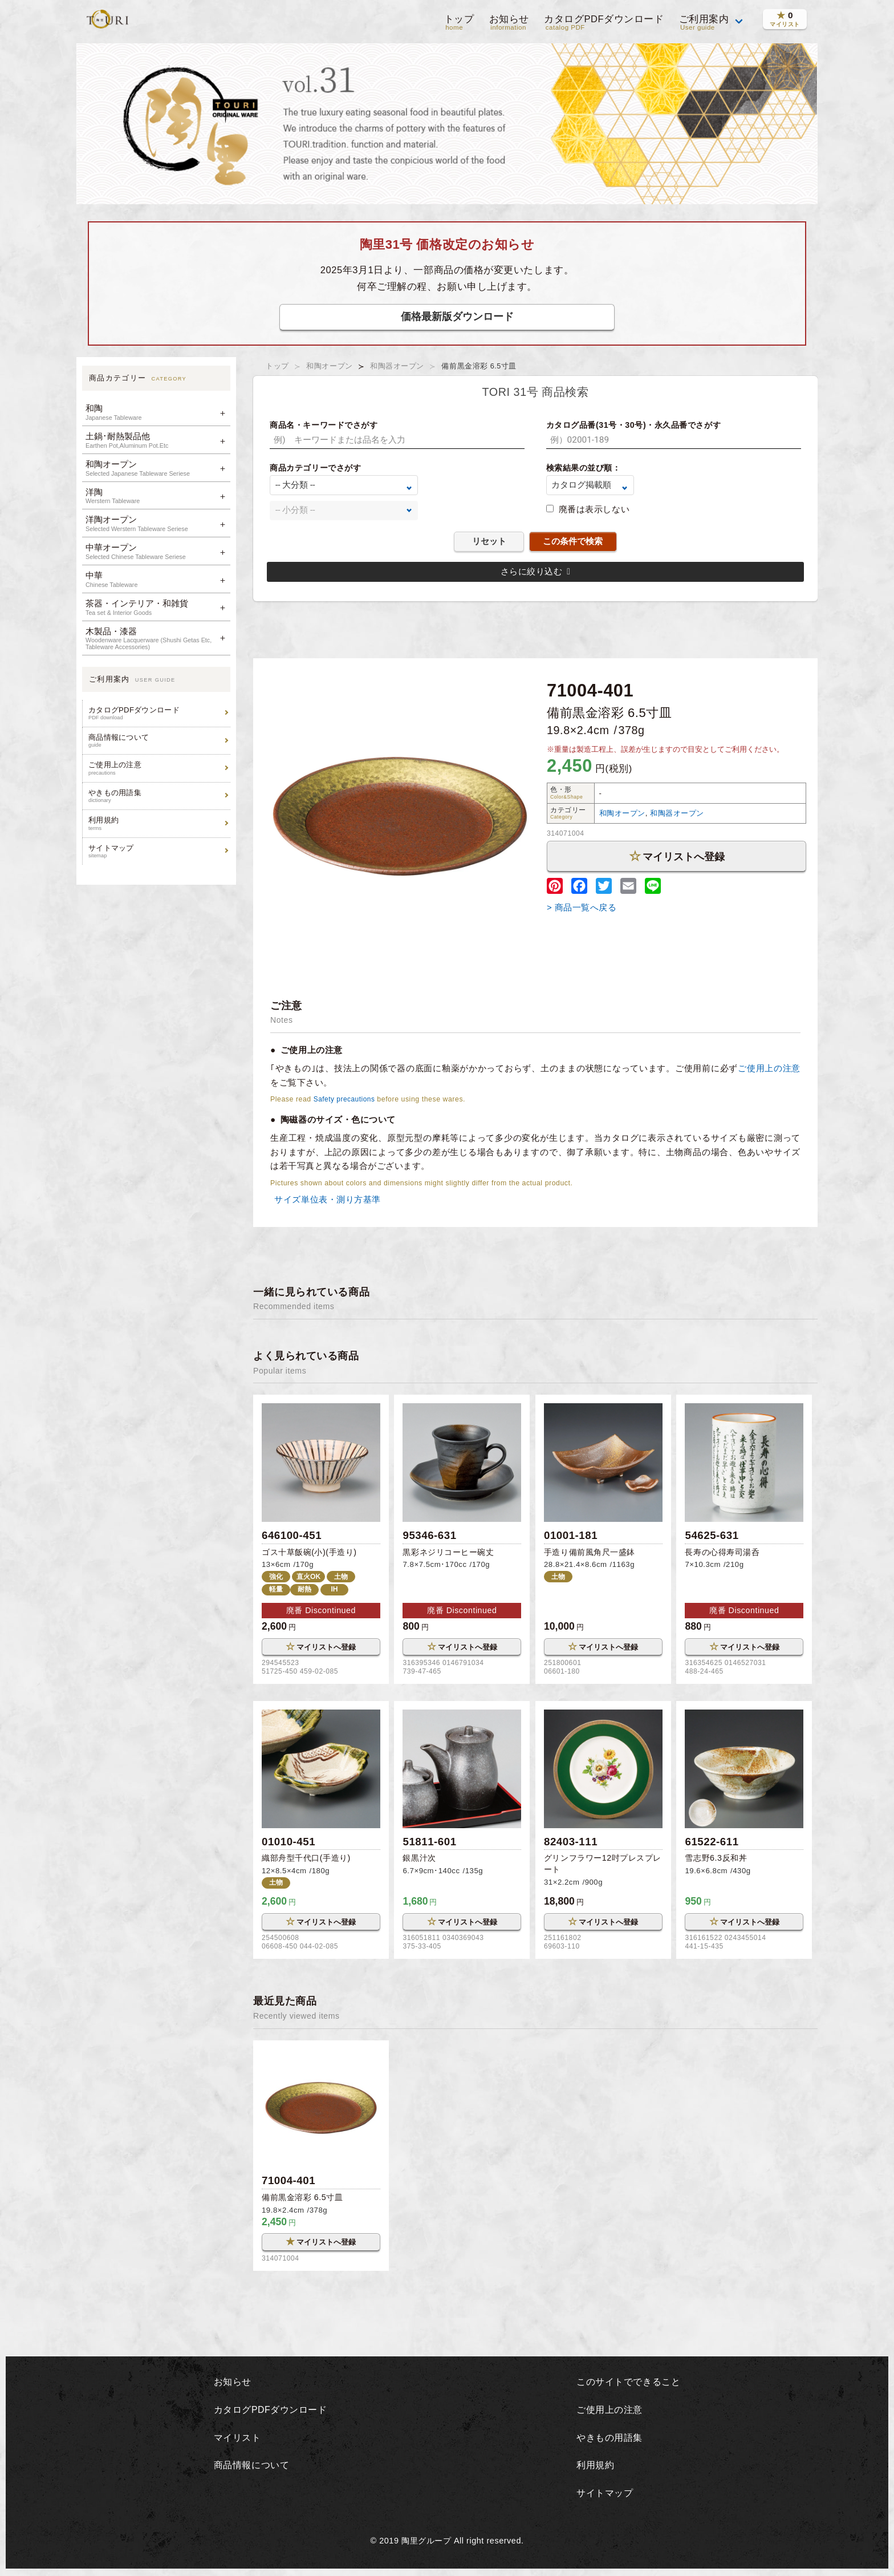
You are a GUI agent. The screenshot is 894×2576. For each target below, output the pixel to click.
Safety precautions (345, 1099)
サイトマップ (157, 851)
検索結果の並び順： (583, 467)
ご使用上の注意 (157, 768)
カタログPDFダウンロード (603, 23)
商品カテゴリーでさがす (315, 467)
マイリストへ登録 (677, 856)
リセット (489, 541)
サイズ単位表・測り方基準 (325, 1199)
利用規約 (157, 823)
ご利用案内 (703, 23)
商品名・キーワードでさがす (323, 425)
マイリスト (235, 2439)
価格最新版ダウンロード (457, 316)
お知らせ (508, 23)
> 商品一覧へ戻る (582, 907)
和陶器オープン (398, 366)
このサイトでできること (629, 2384)
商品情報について (157, 740)
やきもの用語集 (157, 796)
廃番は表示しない (594, 509)
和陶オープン (330, 366)
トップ (458, 23)
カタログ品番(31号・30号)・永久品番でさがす (633, 425)
